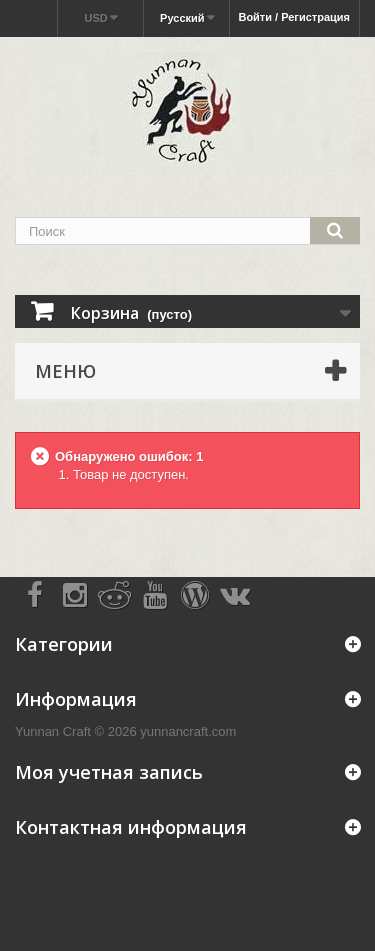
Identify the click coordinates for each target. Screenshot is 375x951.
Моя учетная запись (109, 772)
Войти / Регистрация (294, 17)
